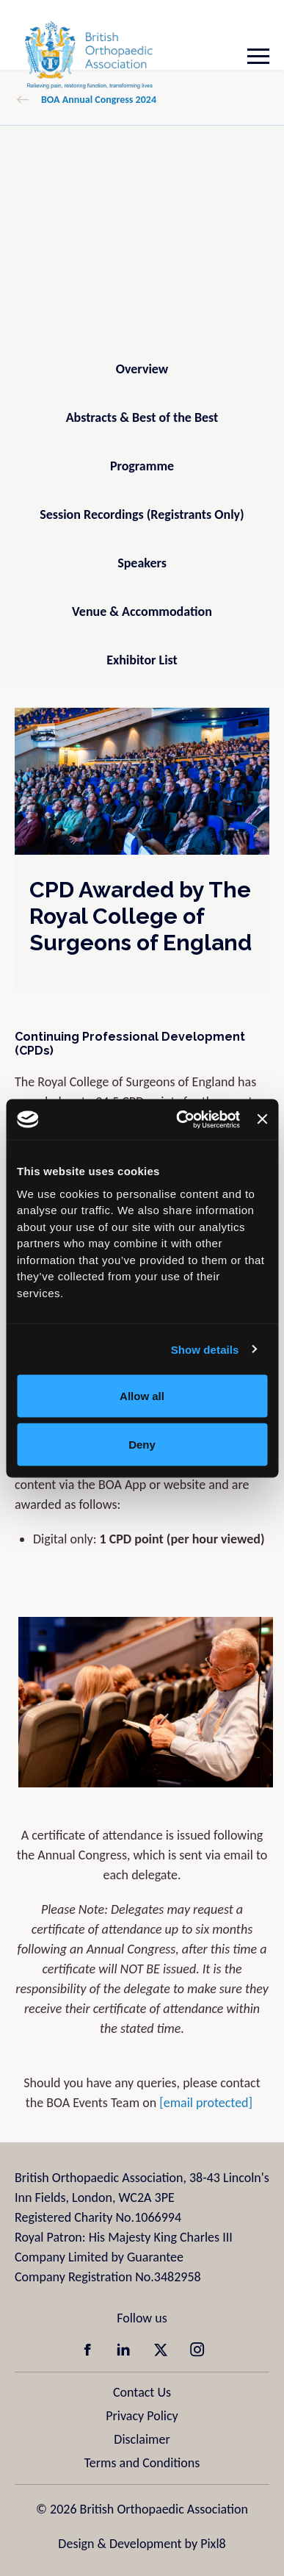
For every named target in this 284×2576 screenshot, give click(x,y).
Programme (142, 466)
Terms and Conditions (142, 2463)
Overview (142, 369)
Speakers (142, 563)
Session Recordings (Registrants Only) (142, 514)
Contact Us (142, 2392)
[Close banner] (262, 1119)
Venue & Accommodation (142, 611)
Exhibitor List (142, 660)
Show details (205, 1349)
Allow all (142, 1396)
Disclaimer (142, 2439)
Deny (142, 1444)
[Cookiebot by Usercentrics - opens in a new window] (180, 1119)
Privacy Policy (142, 2416)
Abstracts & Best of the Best (142, 417)
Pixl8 (212, 2544)
